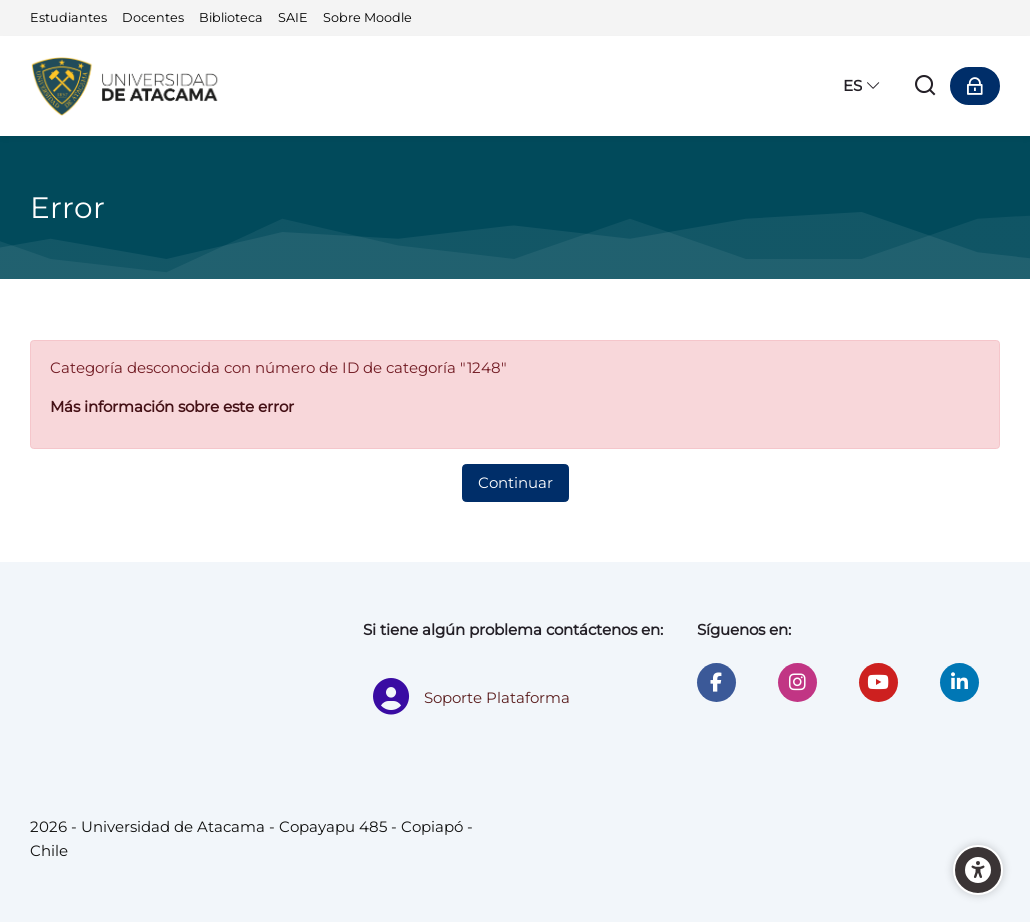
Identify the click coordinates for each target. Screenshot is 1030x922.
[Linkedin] (959, 682)
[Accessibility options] (978, 870)
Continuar (515, 482)
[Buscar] (926, 86)
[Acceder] (975, 86)
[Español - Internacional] (862, 86)
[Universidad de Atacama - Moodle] (126, 86)
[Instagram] (797, 682)
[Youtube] (878, 682)
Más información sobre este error (172, 406)
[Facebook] (716, 682)
